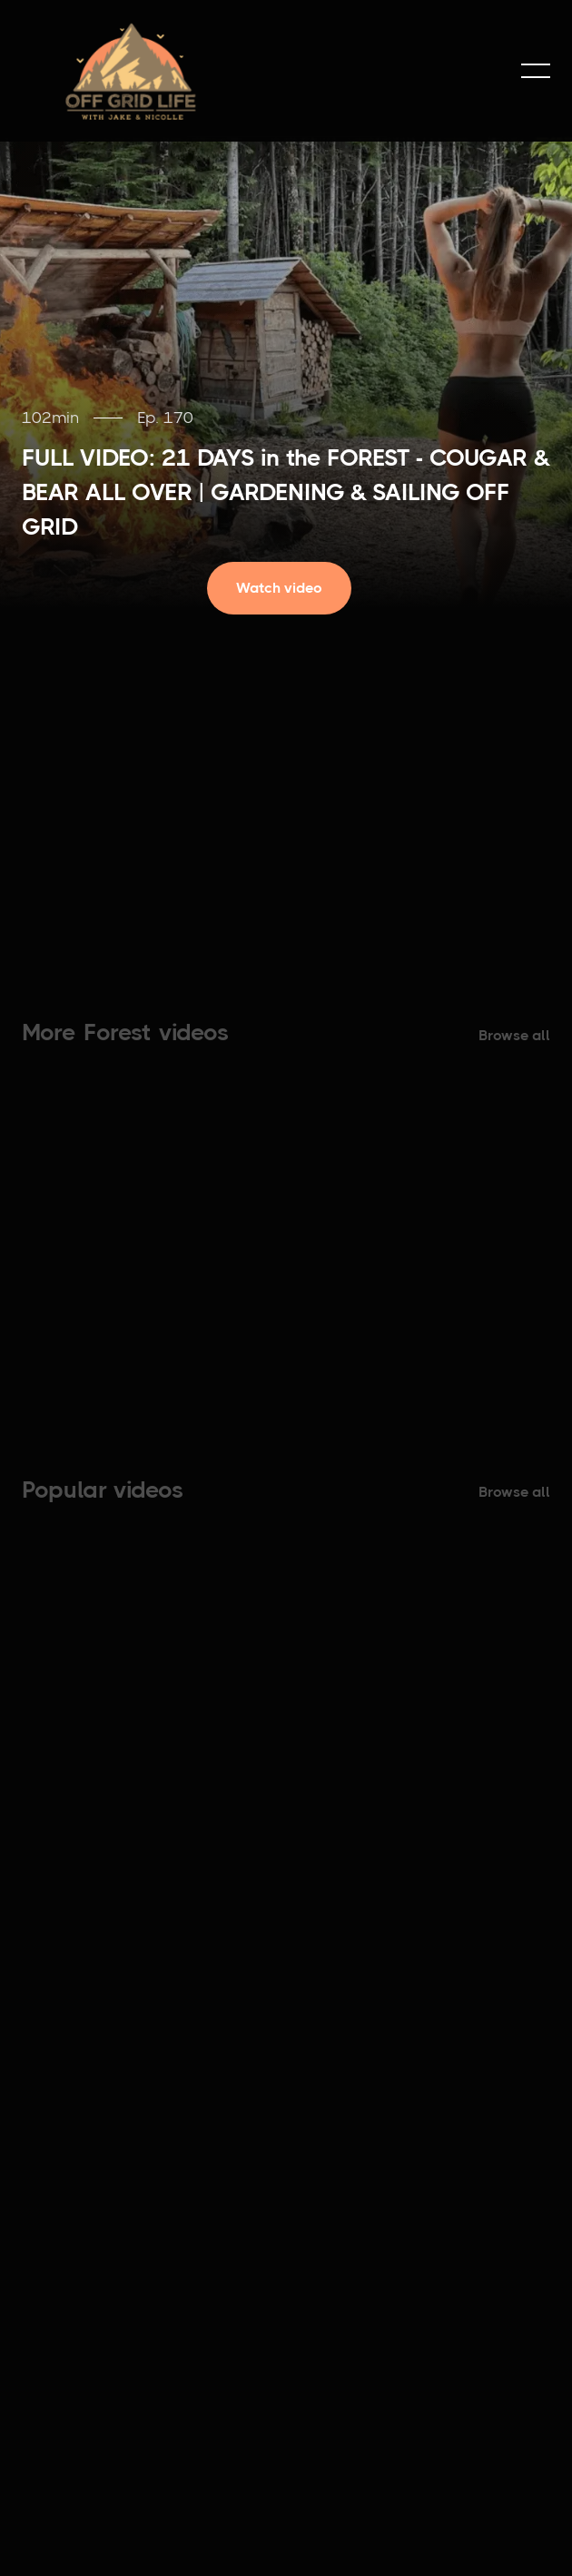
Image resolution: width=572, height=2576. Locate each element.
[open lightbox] (286, 588)
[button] (535, 71)
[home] (131, 71)
